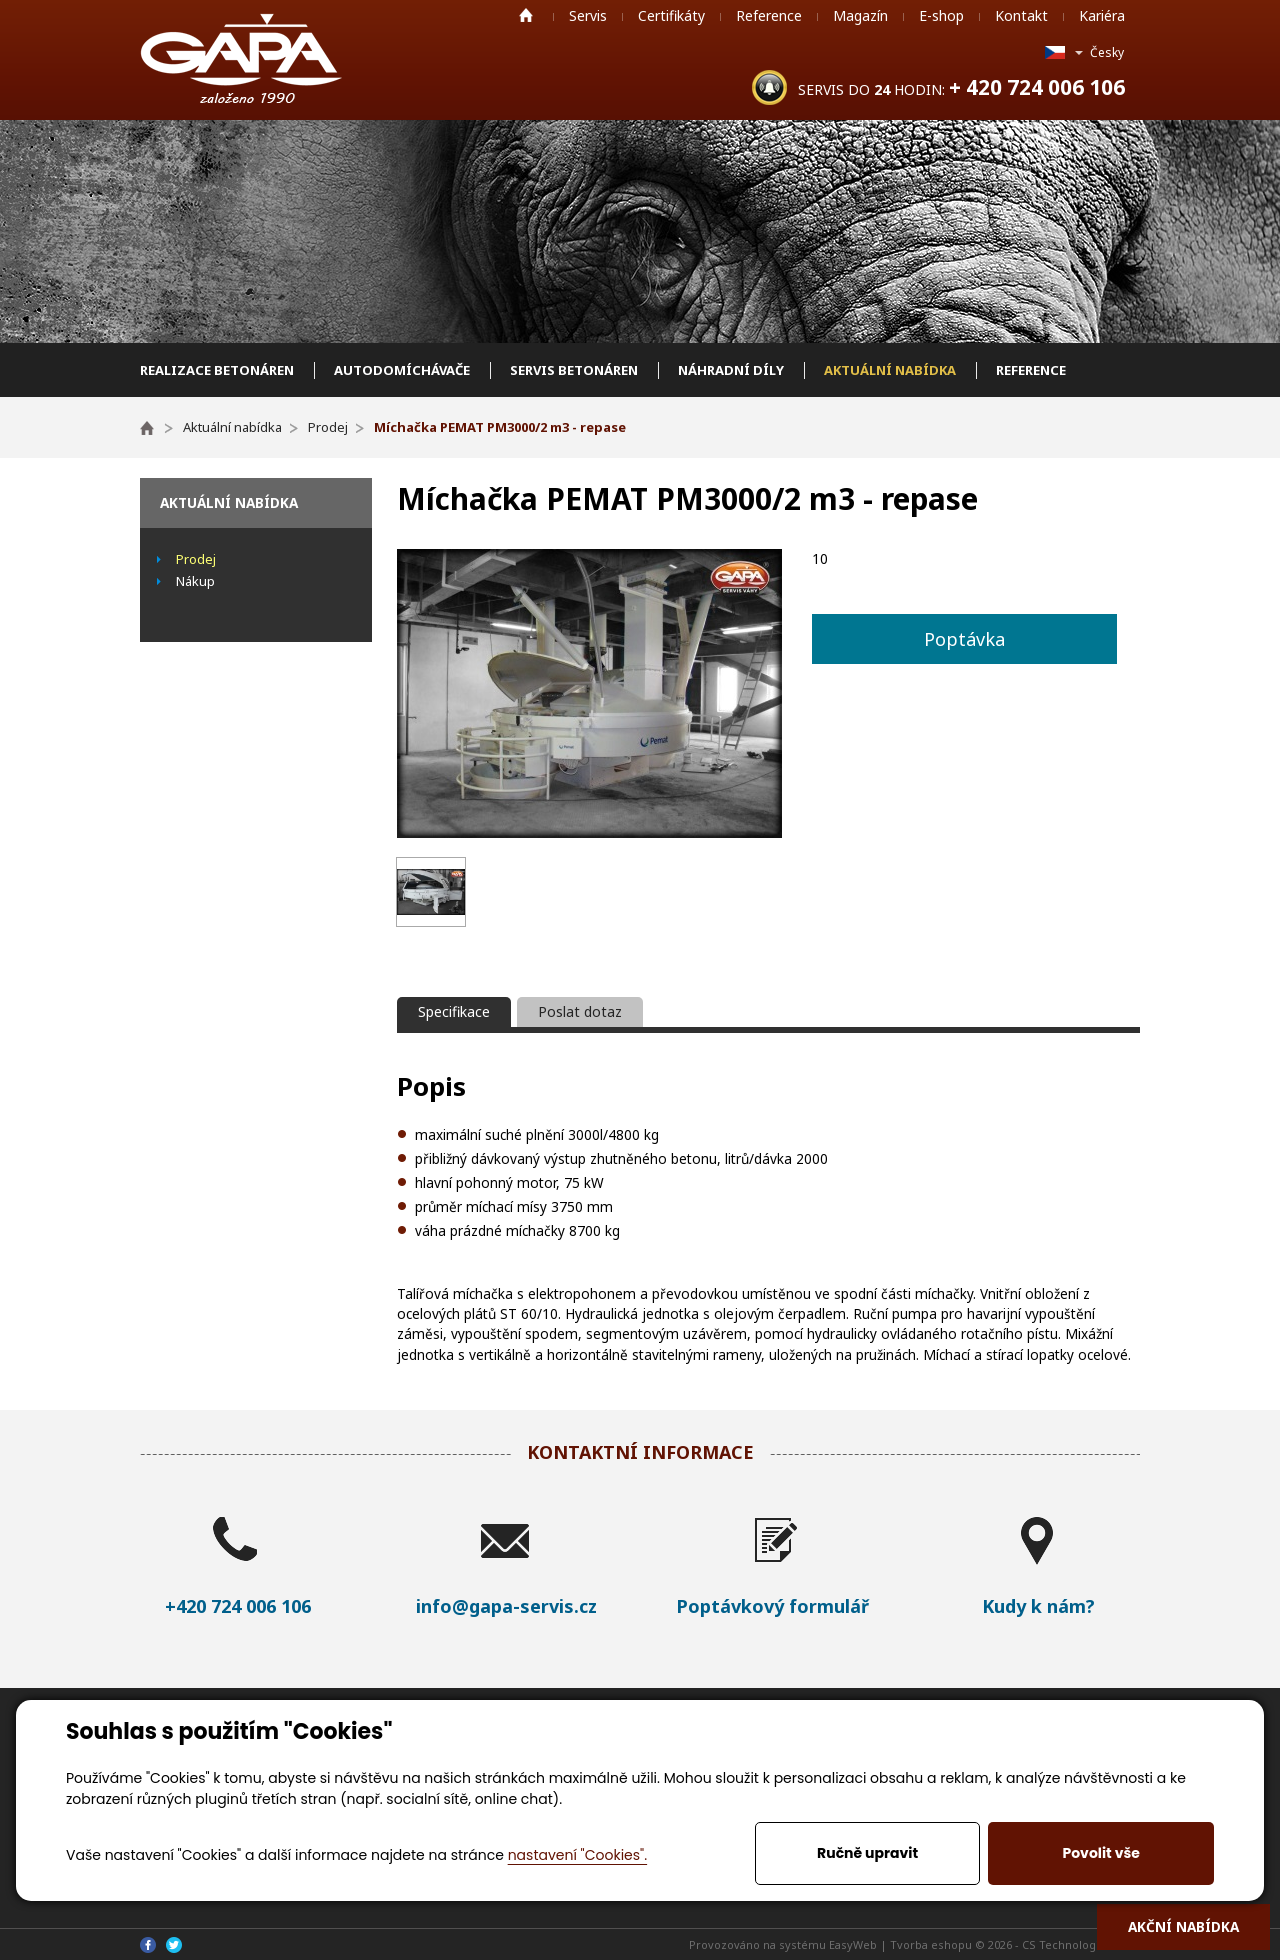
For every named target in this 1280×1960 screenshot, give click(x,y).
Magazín (860, 15)
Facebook (148, 1945)
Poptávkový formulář (772, 1606)
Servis (588, 15)
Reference (769, 15)
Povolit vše (1100, 1853)
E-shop (941, 15)
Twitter (174, 1945)
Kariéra (1102, 15)
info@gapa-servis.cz (506, 1606)
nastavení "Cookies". (577, 1855)
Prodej (196, 559)
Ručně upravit (867, 1853)
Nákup (195, 581)
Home (526, 15)
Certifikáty (671, 15)
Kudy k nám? (1038, 1606)
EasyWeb (853, 1944)
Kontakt (1021, 15)
